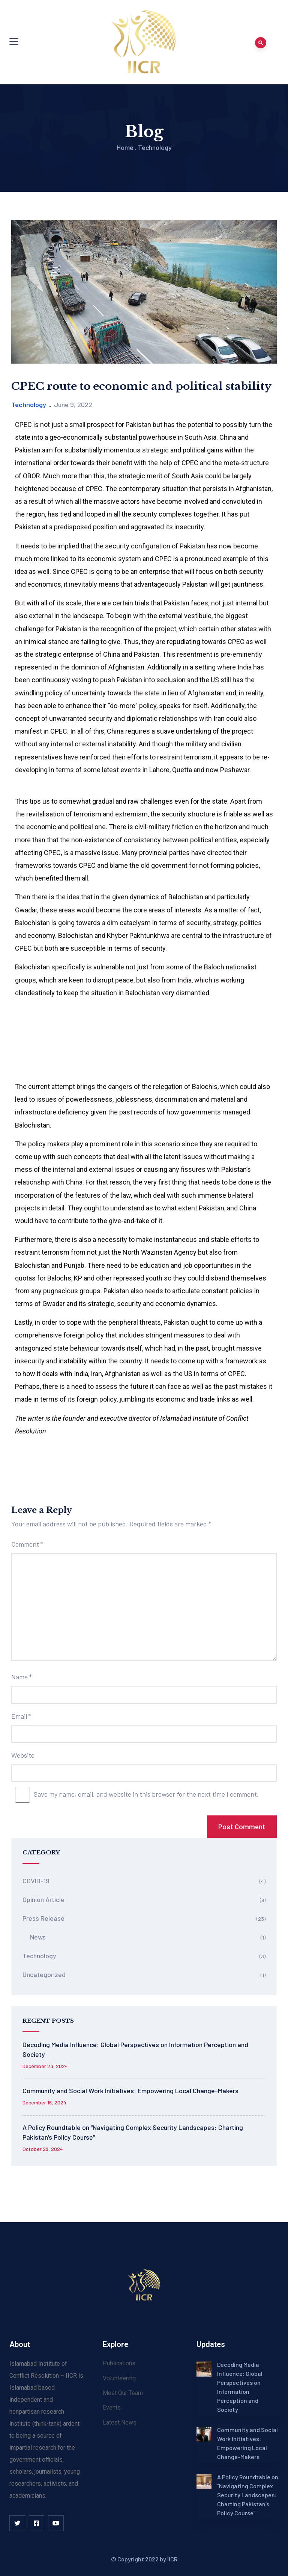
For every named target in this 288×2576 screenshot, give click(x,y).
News (38, 1937)
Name (21, 1677)
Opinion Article (43, 1899)
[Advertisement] (144, 788)
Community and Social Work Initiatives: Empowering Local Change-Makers (130, 2090)
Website (22, 1755)
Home (125, 147)
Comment (27, 1544)
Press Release (43, 1918)
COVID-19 (36, 1881)
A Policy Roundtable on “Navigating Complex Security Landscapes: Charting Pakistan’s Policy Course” (132, 2132)
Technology (155, 147)
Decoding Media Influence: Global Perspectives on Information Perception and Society (135, 2049)
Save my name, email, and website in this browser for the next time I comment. (146, 1794)
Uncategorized (44, 1974)
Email (21, 1716)
